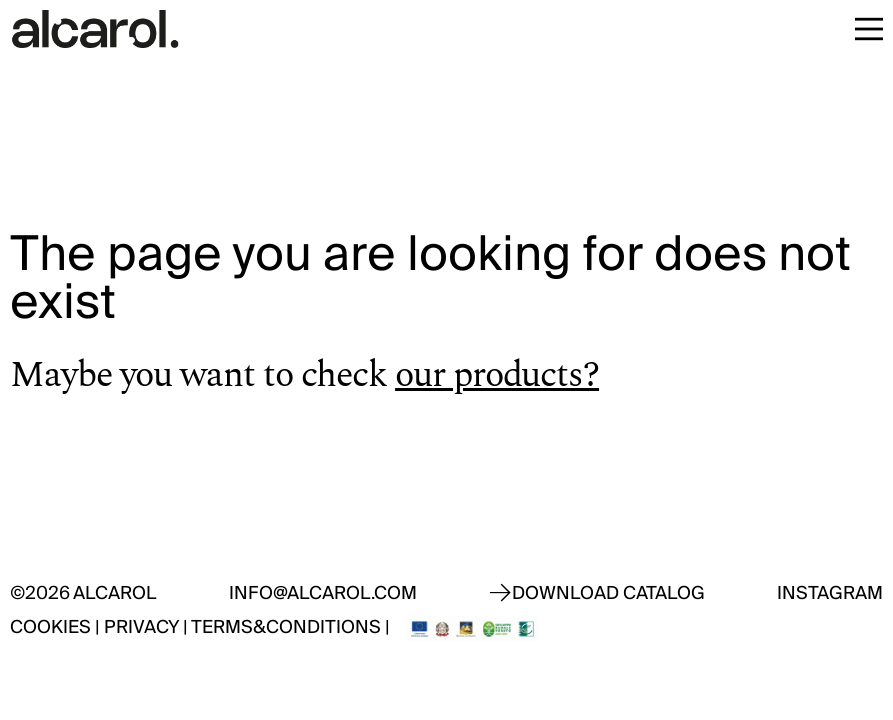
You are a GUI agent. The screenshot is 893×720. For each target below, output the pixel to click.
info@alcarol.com (323, 593)
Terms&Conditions (286, 627)
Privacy (141, 627)
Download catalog (608, 593)
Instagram (830, 593)
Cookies (50, 627)
